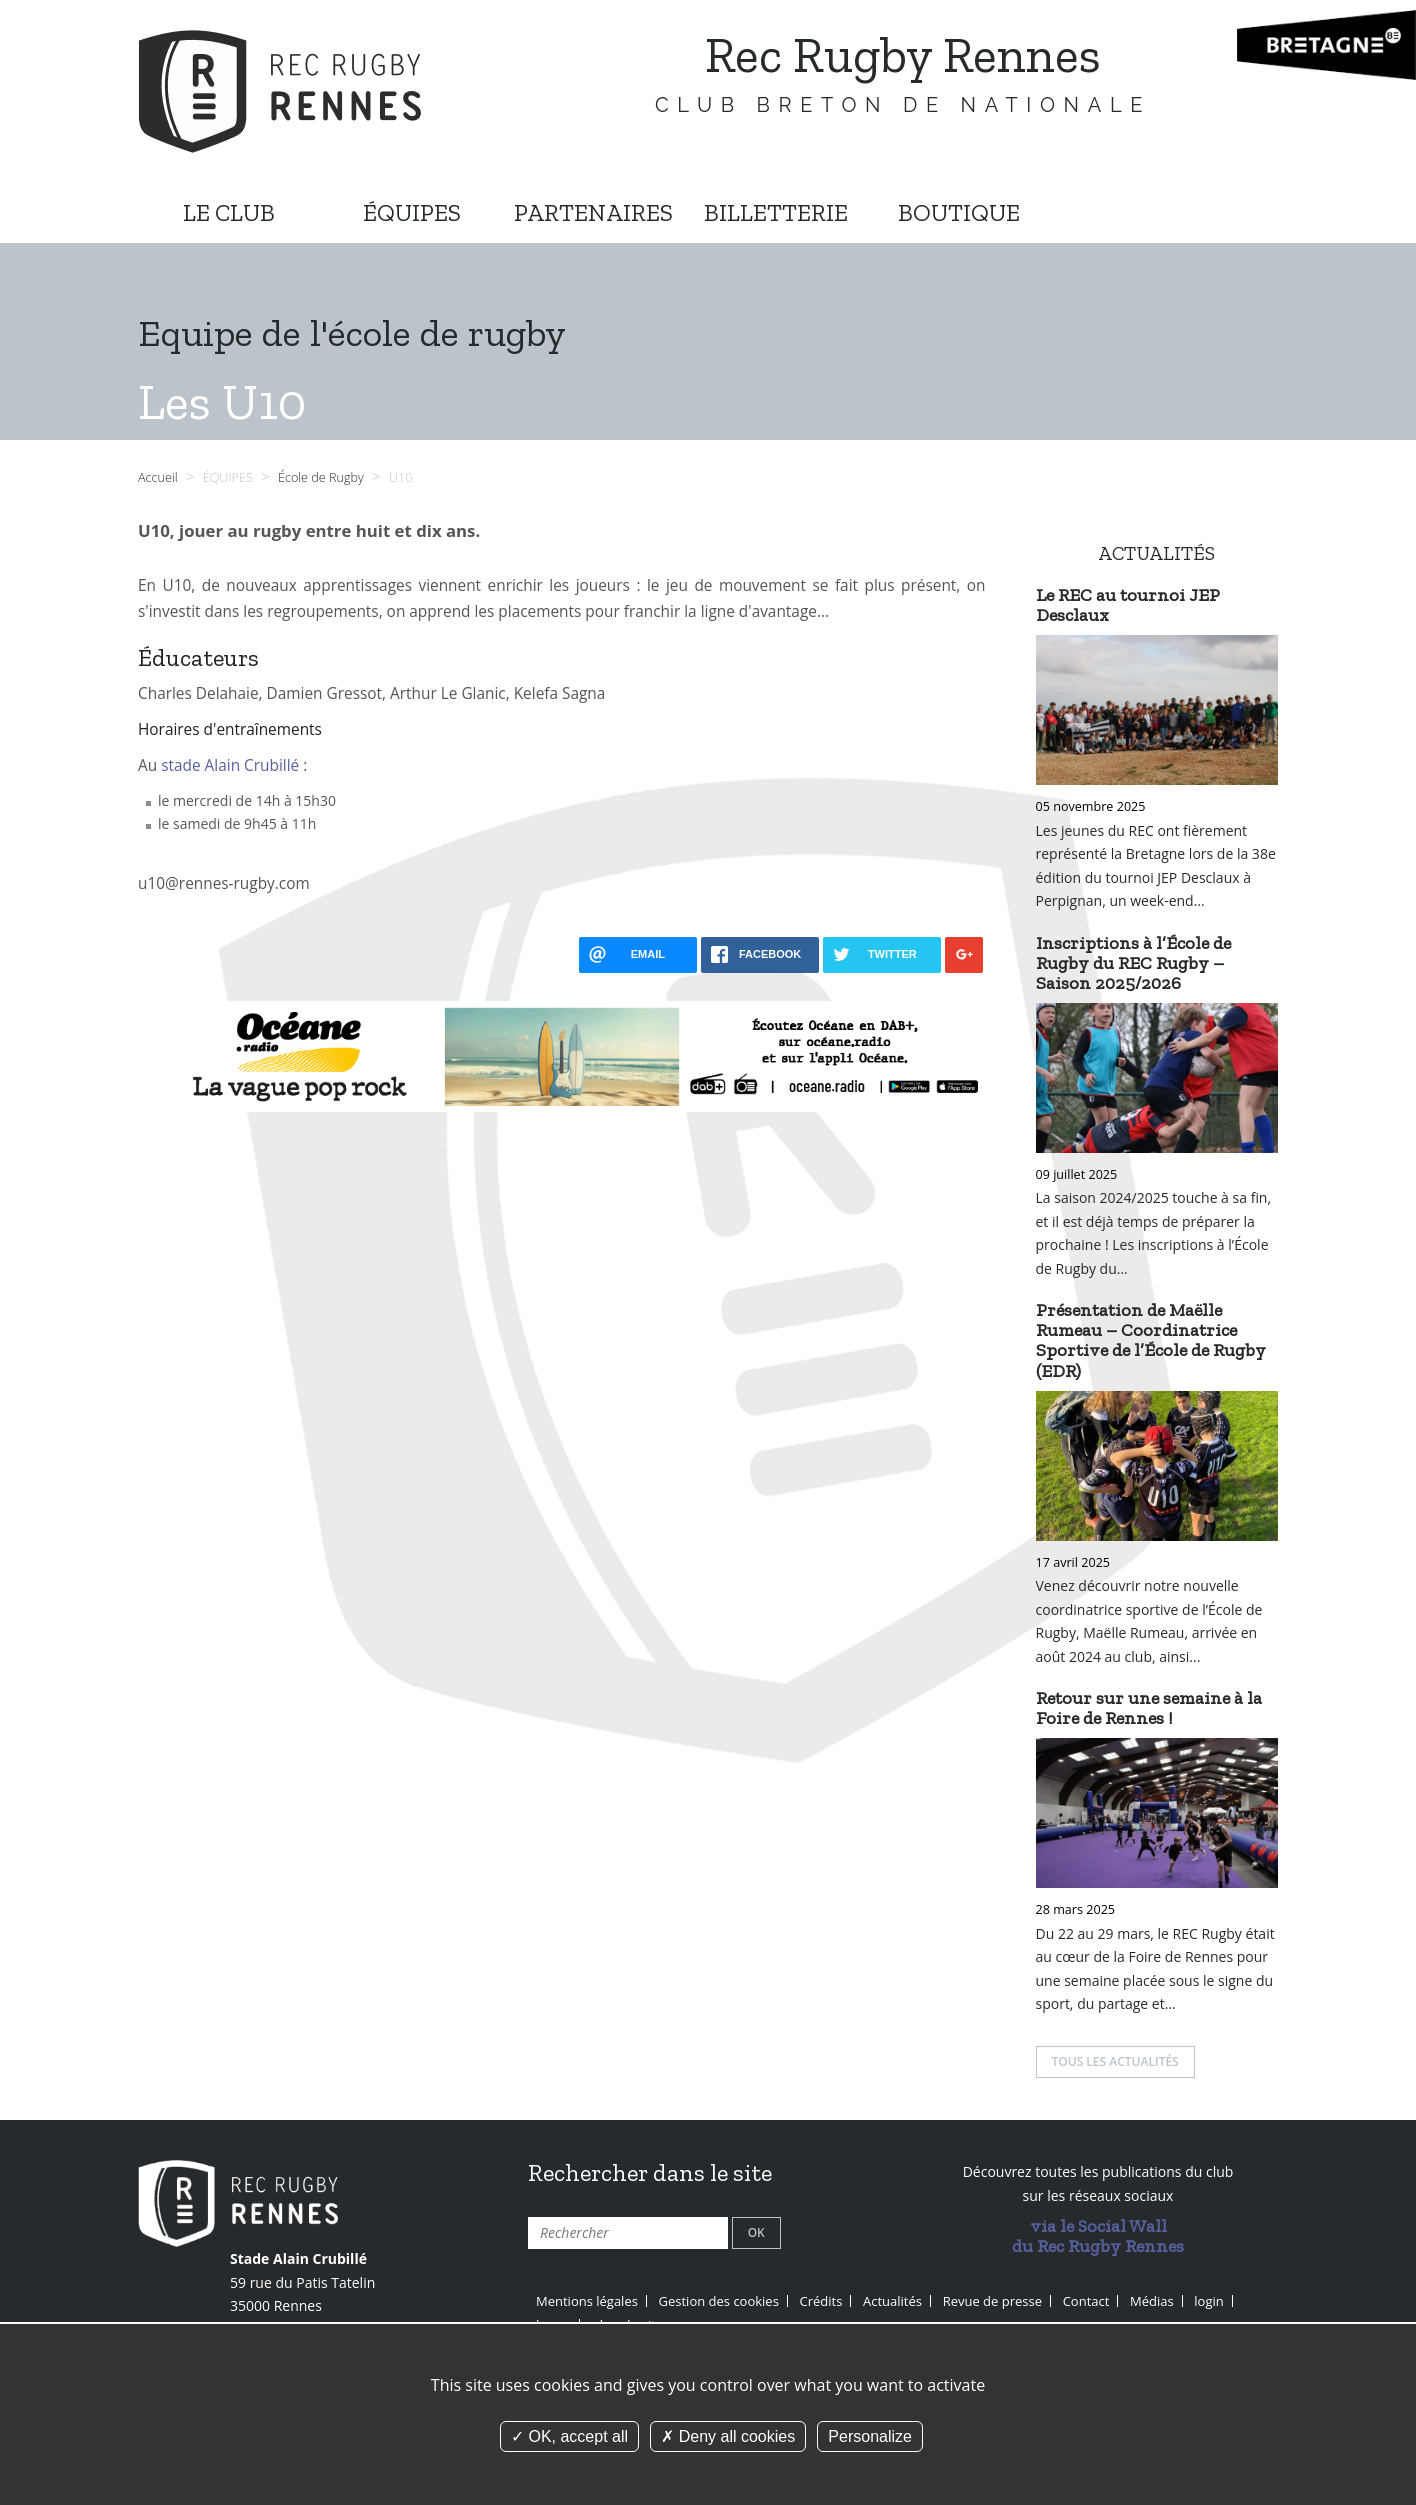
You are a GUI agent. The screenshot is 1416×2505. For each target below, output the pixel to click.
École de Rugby (322, 477)
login (1208, 2301)
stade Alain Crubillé (230, 765)
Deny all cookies (728, 2436)
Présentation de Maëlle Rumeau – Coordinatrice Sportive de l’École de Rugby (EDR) (1151, 1340)
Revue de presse (992, 2301)
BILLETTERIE (776, 212)
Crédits (821, 2301)
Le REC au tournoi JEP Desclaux (1128, 605)
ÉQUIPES (412, 212)
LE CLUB (229, 212)
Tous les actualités (1115, 2061)
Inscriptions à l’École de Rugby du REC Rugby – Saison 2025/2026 (1133, 963)
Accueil (158, 477)
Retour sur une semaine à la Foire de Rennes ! (1149, 1708)
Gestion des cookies (719, 2301)
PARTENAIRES (593, 212)
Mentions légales (587, 2301)
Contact (1086, 2301)
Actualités (892, 2301)
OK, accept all (569, 2436)
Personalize (870, 2436)
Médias (1152, 2301)
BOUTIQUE (959, 212)
